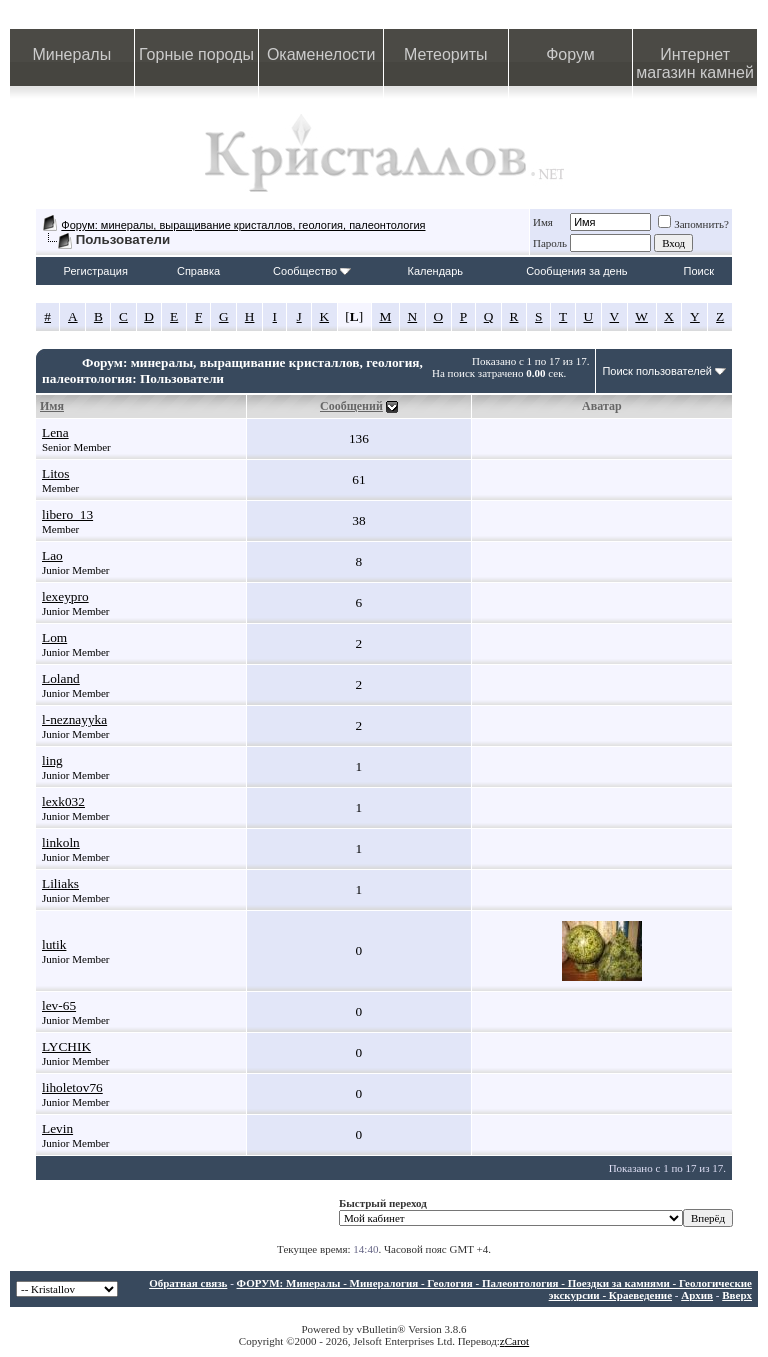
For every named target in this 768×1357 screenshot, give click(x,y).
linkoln (61, 842)
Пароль (550, 243)
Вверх (737, 1295)
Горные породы (196, 54)
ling (52, 760)
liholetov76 (72, 1087)
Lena (55, 432)
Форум (570, 54)
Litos (55, 473)
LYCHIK (66, 1046)
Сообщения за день (576, 271)
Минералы (72, 54)
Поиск (699, 271)
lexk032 (63, 801)
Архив (697, 1295)
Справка (198, 271)
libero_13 (67, 514)
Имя (543, 222)
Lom (54, 637)
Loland (61, 678)
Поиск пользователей (657, 371)
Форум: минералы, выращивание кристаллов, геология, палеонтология (243, 225)
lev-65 (59, 1005)
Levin (57, 1128)
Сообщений (351, 406)
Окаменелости (321, 54)
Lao (52, 555)
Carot (517, 1341)
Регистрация (96, 271)
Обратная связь (188, 1283)
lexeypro (65, 596)
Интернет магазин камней (695, 63)
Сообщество (312, 271)
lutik (54, 944)
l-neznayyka (74, 719)
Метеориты (445, 54)
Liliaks (60, 883)
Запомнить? (693, 224)
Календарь (436, 271)
